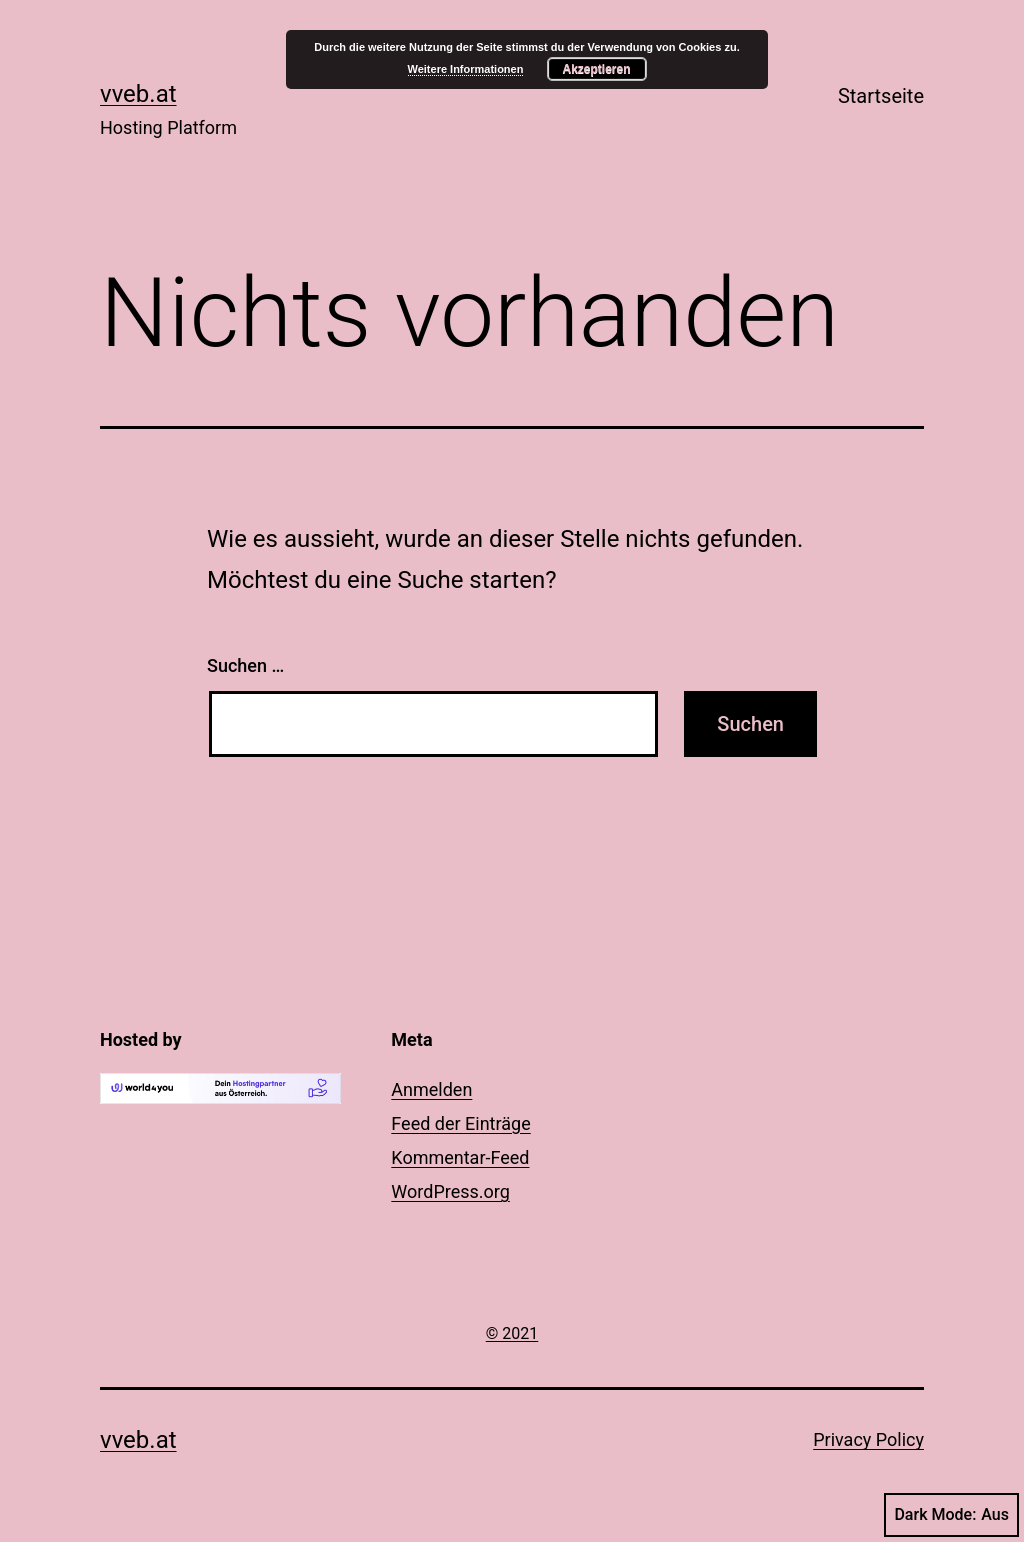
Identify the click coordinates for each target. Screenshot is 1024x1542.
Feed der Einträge (460, 1123)
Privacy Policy (868, 1439)
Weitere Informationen (466, 69)
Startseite (881, 96)
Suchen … (245, 665)
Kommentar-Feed (460, 1157)
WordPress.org (450, 1191)
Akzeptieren (596, 69)
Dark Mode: (951, 1515)
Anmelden (431, 1089)
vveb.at (138, 94)
